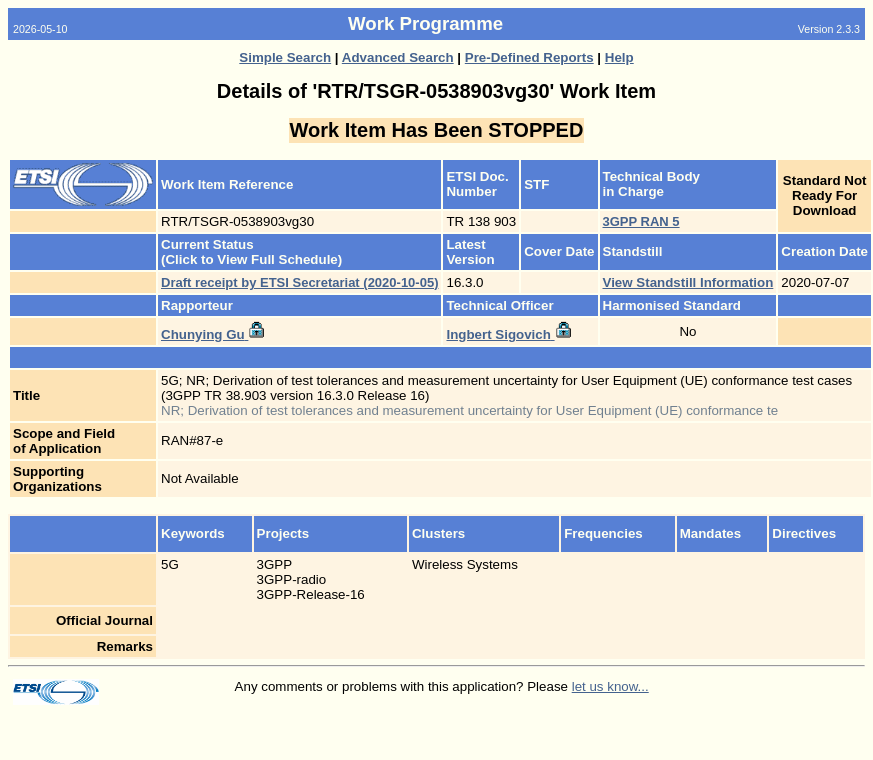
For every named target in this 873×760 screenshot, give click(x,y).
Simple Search (285, 57)
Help (619, 57)
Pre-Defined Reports (529, 57)
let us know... (610, 686)
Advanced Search (398, 57)
